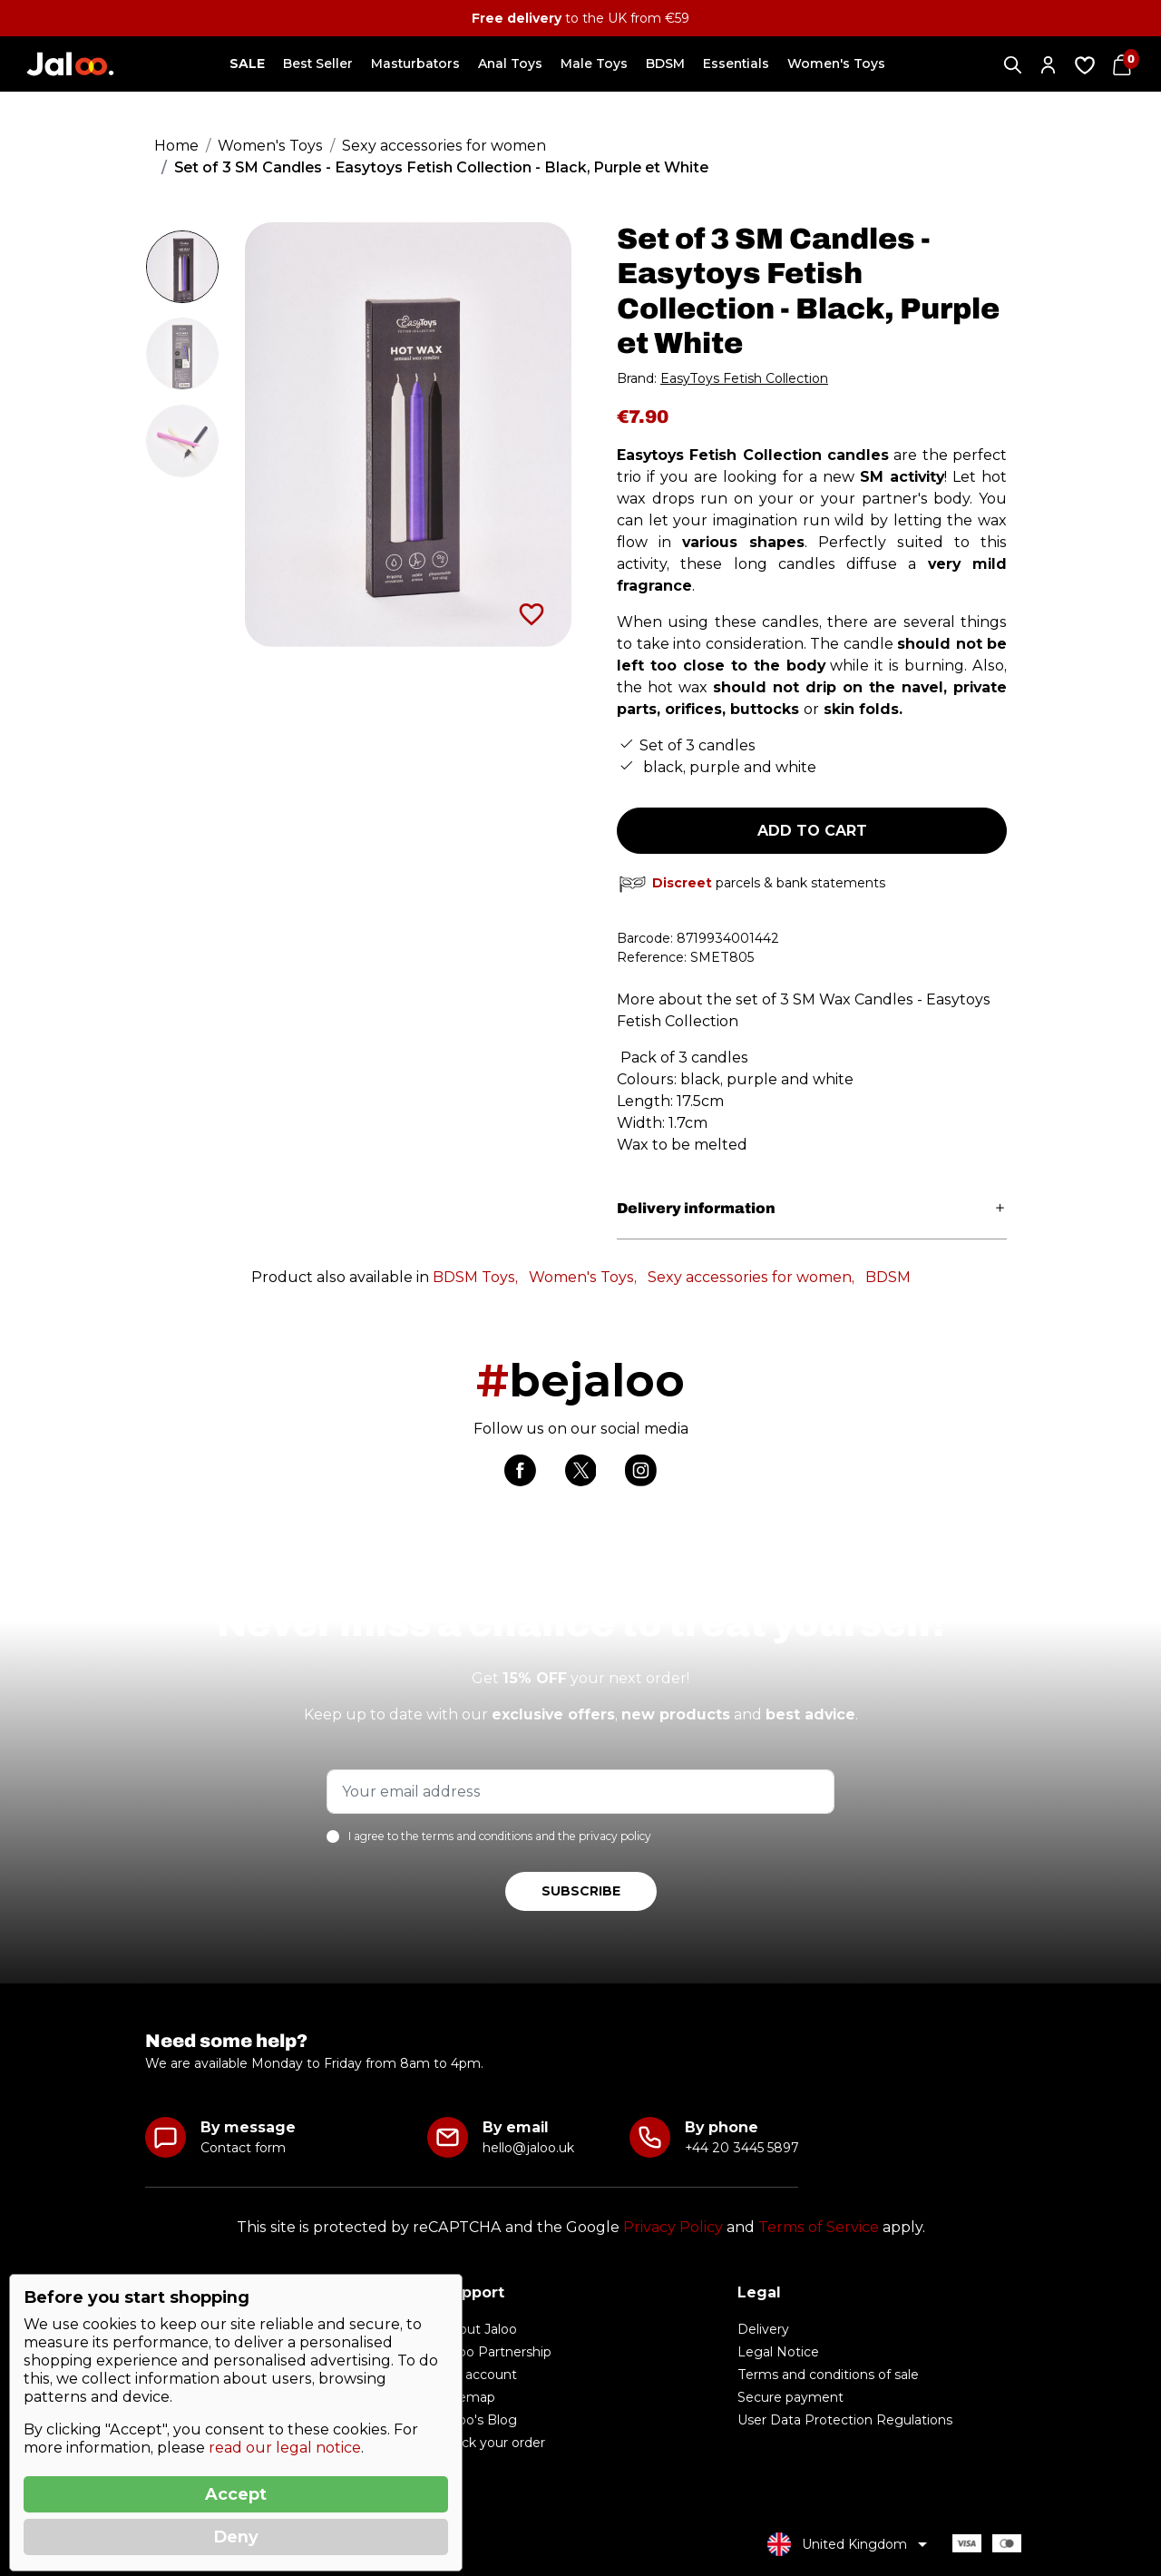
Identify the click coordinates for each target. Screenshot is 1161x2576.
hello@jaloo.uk (528, 2148)
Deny (236, 2537)
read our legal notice (285, 2447)
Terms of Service (818, 2227)
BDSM (888, 1277)
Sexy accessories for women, (751, 1277)
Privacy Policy (673, 2227)
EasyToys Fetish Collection (744, 378)
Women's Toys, (583, 1277)
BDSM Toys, (475, 1277)
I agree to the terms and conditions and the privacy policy (499, 1836)
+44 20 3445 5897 (741, 2148)
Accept (236, 2494)
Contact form (243, 2148)
